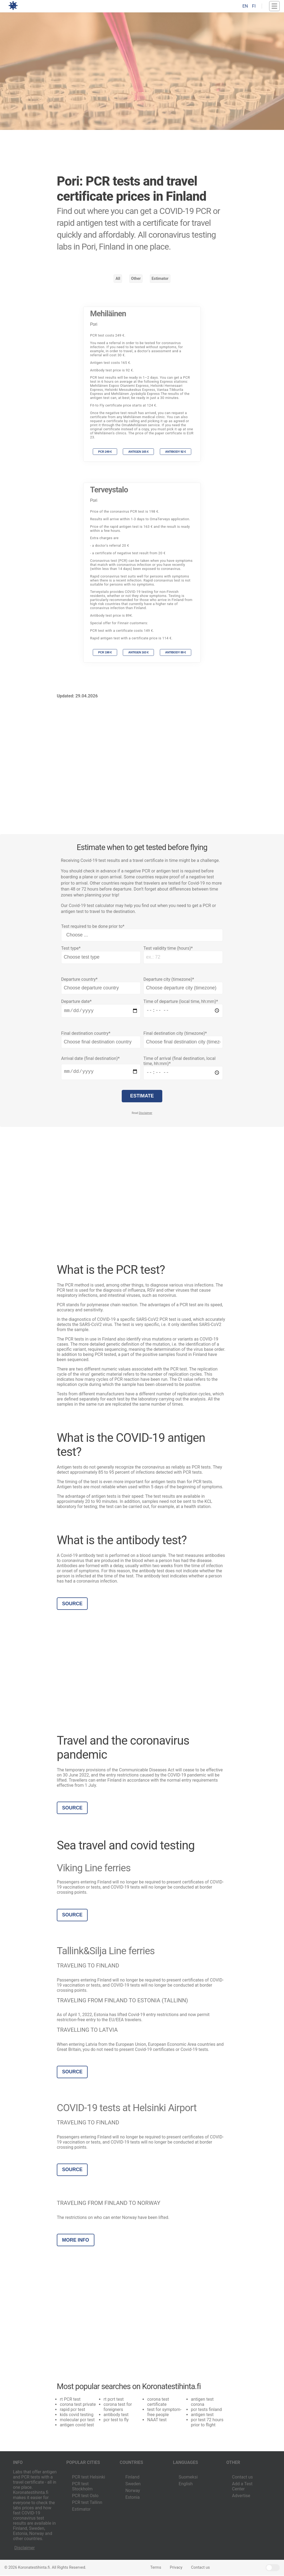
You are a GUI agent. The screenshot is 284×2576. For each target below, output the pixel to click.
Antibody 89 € (175, 652)
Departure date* (76, 1001)
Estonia (132, 2498)
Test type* (71, 948)
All (117, 278)
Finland (132, 2478)
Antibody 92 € (175, 451)
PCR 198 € (105, 652)
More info (75, 2240)
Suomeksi (188, 2478)
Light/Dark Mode (273, 2568)
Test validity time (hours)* (168, 948)
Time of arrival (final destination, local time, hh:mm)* (179, 1061)
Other (136, 278)
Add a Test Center (242, 2487)
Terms (155, 2568)
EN (245, 6)
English (186, 2484)
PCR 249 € (105, 451)
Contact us (242, 2478)
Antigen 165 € (138, 451)
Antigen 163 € (138, 652)
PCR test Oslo (85, 2496)
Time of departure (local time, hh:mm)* (180, 1001)
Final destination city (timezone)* (175, 1033)
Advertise (241, 2496)
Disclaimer (145, 1114)
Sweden (132, 2484)
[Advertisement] (142, 760)
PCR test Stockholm (82, 2487)
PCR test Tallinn (87, 2503)
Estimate (142, 1096)
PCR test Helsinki (88, 2478)
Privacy (176, 2568)
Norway (132, 2491)
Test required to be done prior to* (92, 926)
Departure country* (79, 979)
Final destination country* (85, 1033)
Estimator (159, 278)
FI (254, 6)
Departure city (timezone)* (168, 979)
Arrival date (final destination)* (90, 1058)
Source (72, 1604)
